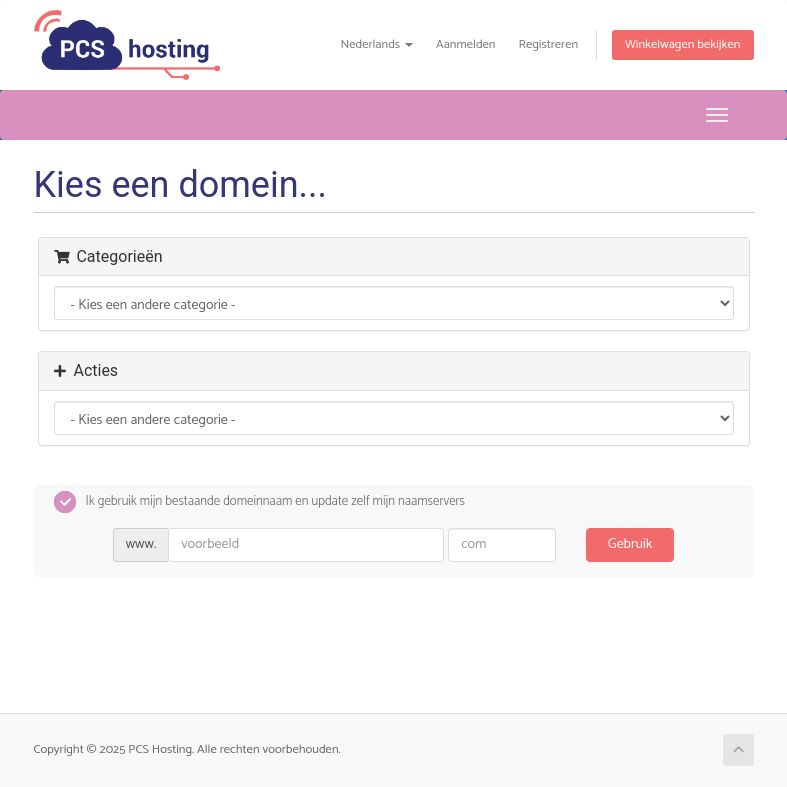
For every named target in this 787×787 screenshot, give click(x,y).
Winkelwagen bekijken (682, 44)
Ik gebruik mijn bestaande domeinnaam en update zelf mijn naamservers (260, 502)
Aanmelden (466, 44)
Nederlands (376, 44)
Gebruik (630, 544)
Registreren (548, 44)
